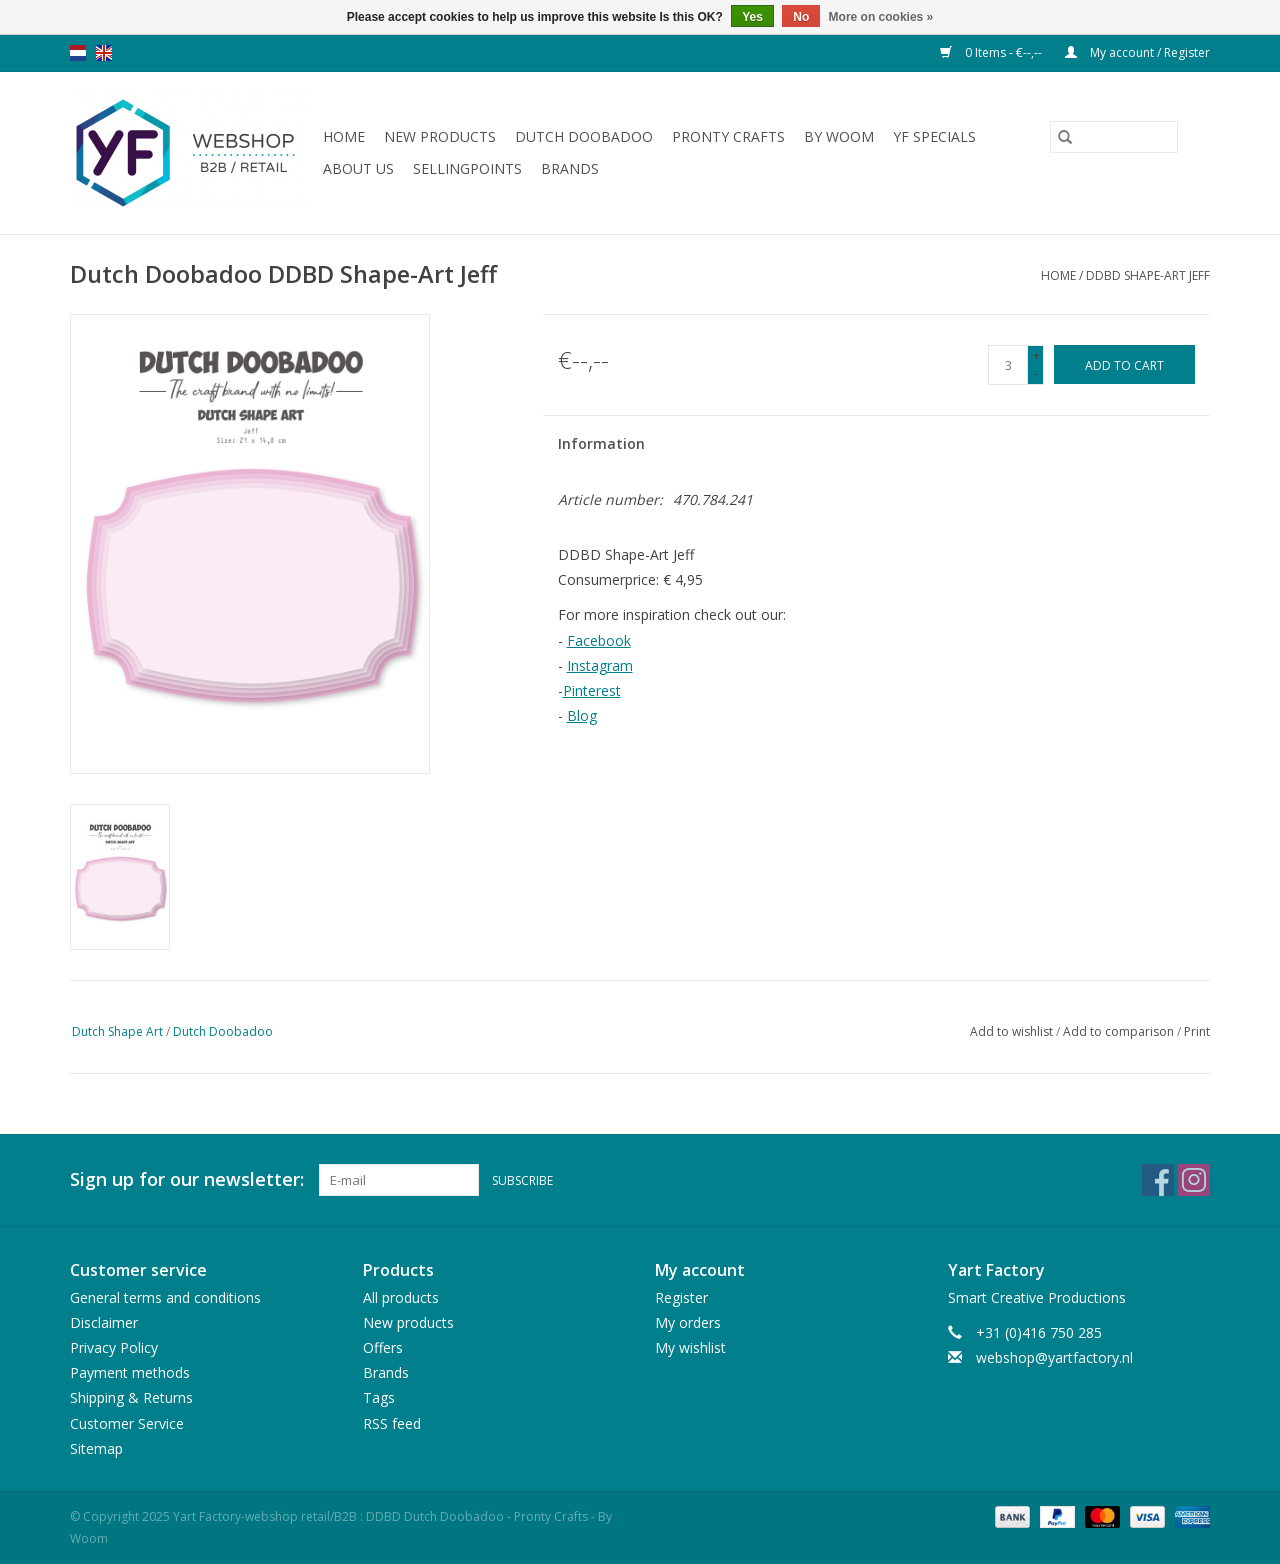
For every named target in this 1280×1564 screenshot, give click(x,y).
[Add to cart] (1124, 364)
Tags (379, 1397)
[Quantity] (1008, 365)
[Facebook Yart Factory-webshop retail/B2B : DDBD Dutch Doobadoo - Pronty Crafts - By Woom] (1158, 1180)
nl (78, 53)
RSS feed (392, 1423)
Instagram (600, 665)
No (801, 17)
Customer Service (127, 1423)
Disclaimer (104, 1322)
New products (440, 136)
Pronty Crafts (728, 136)
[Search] (1114, 137)
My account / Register (1137, 52)
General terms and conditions (165, 1297)
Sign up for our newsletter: (187, 1179)
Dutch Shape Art (117, 1031)
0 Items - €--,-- (992, 52)
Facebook (599, 640)
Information (601, 443)
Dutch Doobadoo (584, 136)
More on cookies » (881, 17)
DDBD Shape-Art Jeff (1148, 275)
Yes (752, 17)
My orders (688, 1322)
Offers (383, 1347)
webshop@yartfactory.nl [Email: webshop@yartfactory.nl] (1054, 1357)
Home (344, 136)
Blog (582, 715)
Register (681, 1297)
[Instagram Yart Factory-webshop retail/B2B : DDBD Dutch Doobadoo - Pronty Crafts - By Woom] (1194, 1180)
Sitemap (96, 1448)
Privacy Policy (114, 1347)
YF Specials (934, 136)
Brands (570, 168)
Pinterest (592, 690)
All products (401, 1297)
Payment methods (130, 1372)
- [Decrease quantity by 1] (1036, 373)
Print (1197, 1031)
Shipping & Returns (131, 1397)
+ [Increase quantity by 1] (1036, 355)
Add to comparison (1120, 1031)
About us (358, 168)
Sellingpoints (467, 168)
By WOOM (839, 136)
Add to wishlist (1013, 1031)
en (104, 53)
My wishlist (690, 1347)
